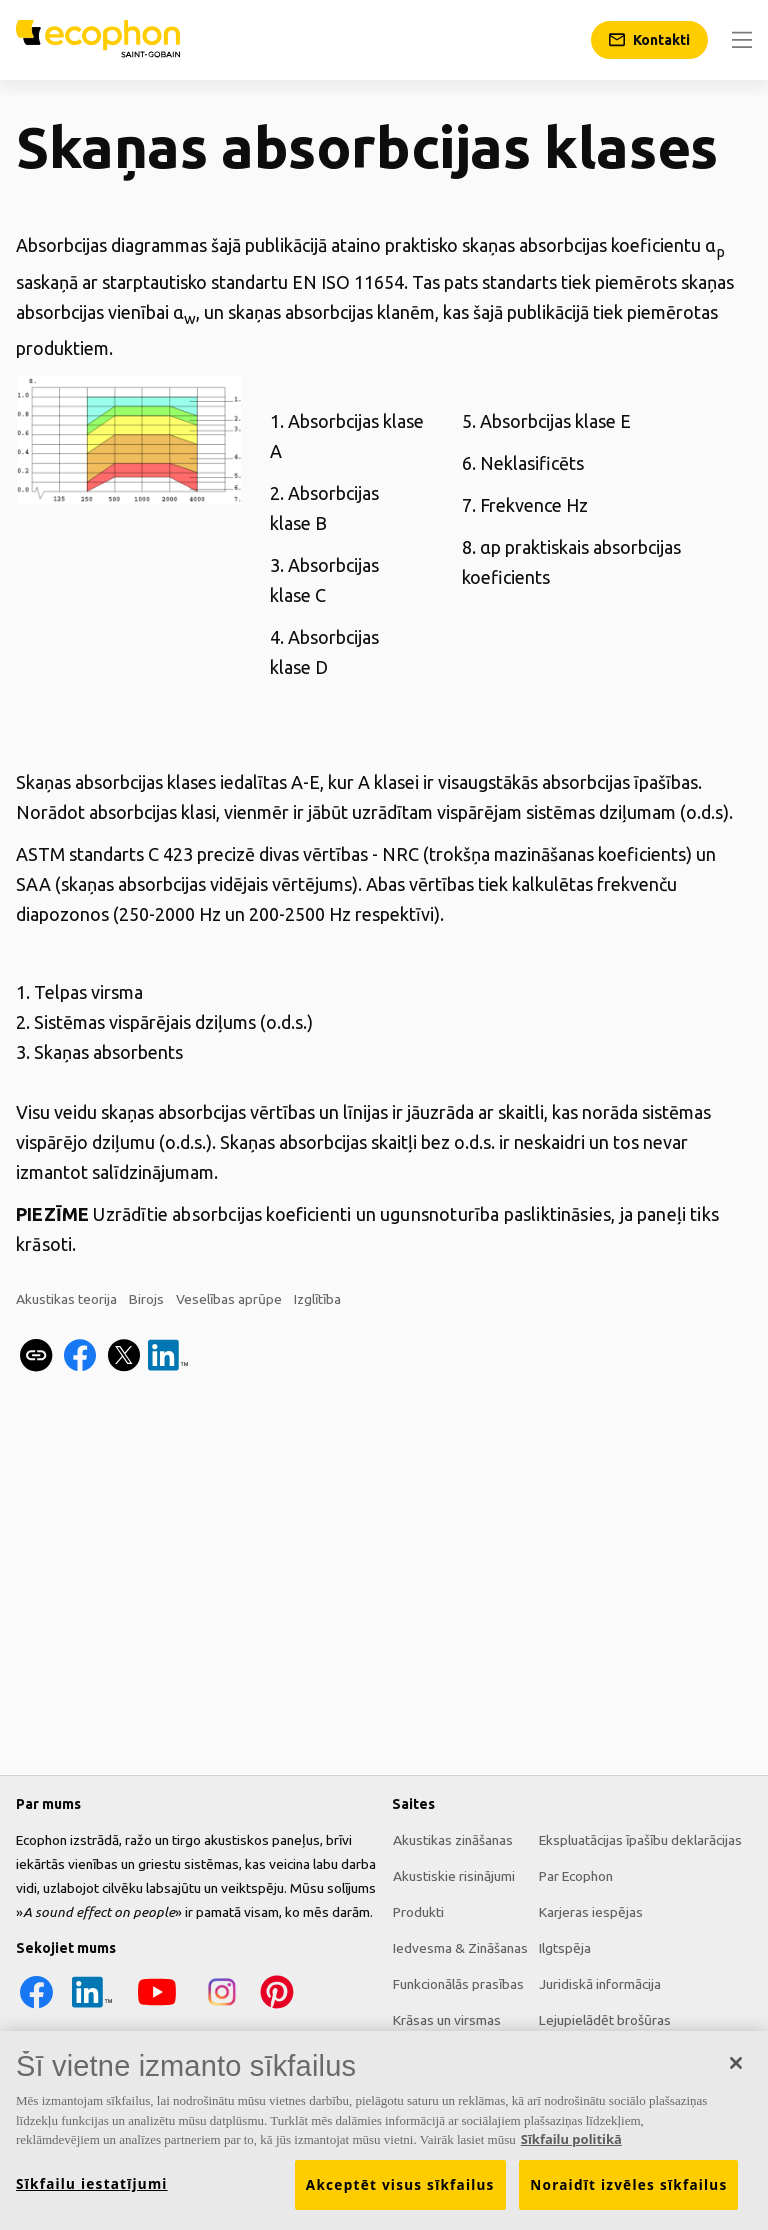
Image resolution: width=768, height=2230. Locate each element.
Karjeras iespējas (590, 1912)
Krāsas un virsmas (446, 2020)
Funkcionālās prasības (457, 1984)
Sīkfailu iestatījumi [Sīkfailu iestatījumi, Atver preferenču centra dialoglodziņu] (92, 2197)
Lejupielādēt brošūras (604, 2020)
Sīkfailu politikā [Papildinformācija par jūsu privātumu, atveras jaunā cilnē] (571, 2152)
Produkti (417, 1912)
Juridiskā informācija (599, 1984)
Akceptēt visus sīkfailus (400, 2198)
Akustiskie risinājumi (453, 1876)
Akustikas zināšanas (452, 1840)
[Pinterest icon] (276, 2007)
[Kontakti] (649, 40)
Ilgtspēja (564, 1948)
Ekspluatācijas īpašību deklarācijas (639, 1840)
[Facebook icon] (36, 2007)
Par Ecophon (575, 1876)
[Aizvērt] (736, 2076)
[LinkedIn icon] (91, 2007)
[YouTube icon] (156, 2007)
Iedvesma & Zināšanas (459, 1948)
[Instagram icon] (221, 2007)
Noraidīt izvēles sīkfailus (628, 2198)
